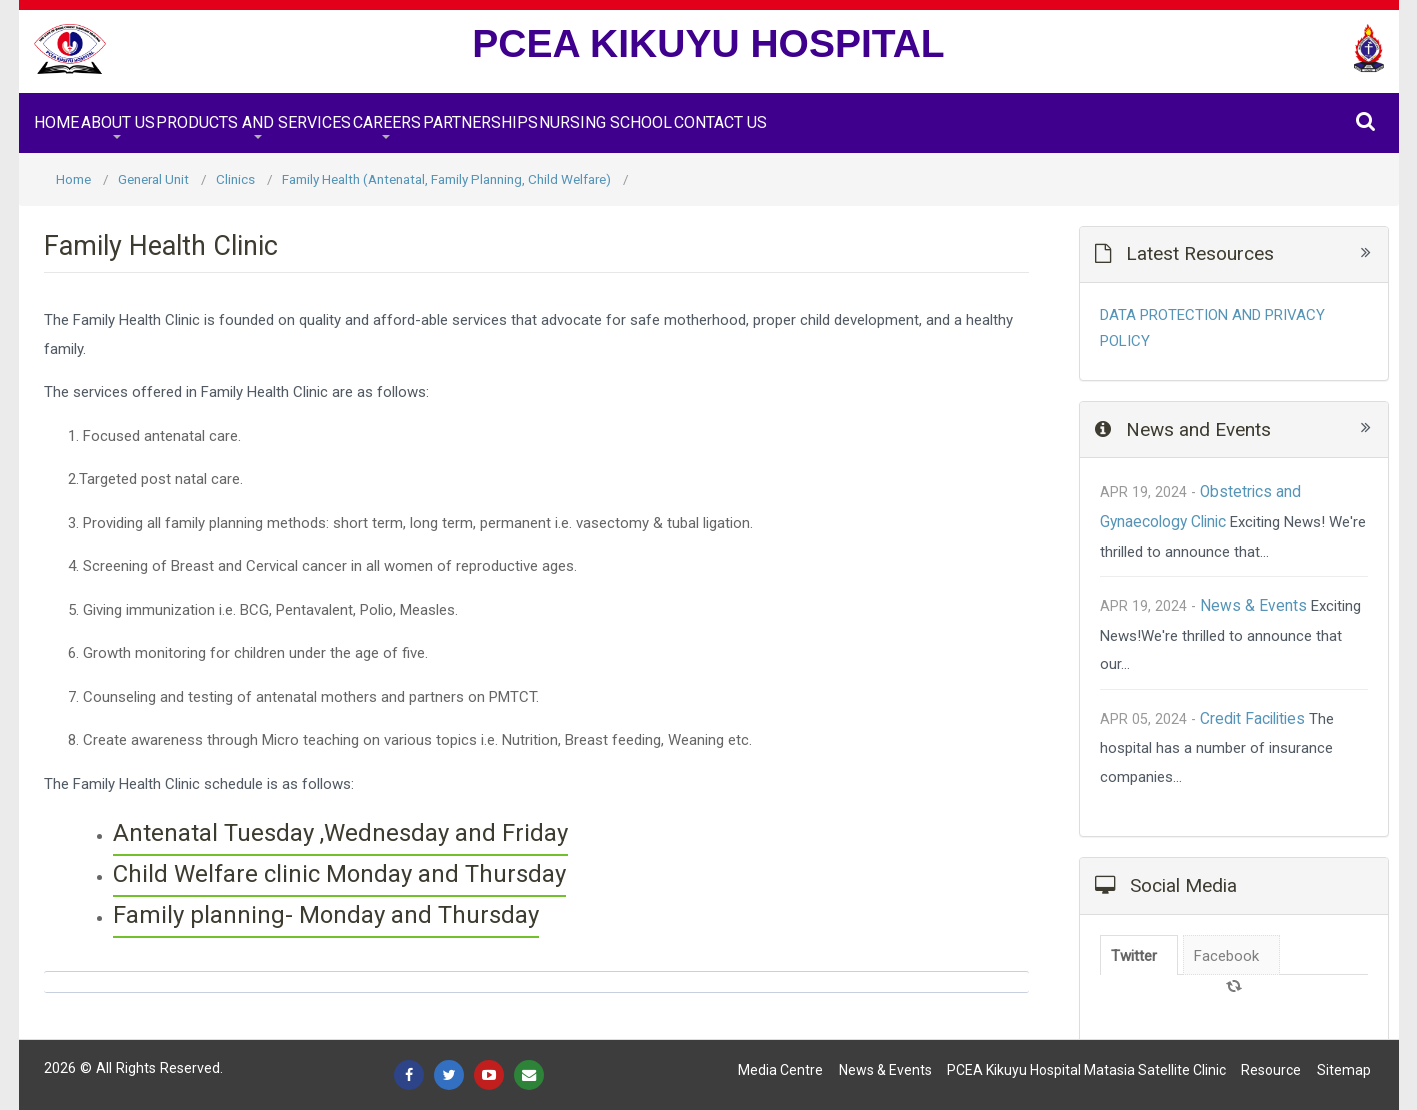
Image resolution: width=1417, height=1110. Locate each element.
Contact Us (720, 122)
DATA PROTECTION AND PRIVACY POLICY (1212, 328)
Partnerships (480, 122)
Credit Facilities (1252, 719)
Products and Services (253, 122)
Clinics (235, 179)
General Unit (153, 179)
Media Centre (780, 1070)
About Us (118, 122)
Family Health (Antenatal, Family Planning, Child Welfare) (446, 179)
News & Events (1253, 606)
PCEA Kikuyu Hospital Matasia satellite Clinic (1086, 1070)
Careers (387, 122)
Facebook (1226, 956)
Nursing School (605, 122)
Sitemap (1344, 1070)
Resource (1271, 1070)
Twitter (1134, 956)
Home (56, 122)
